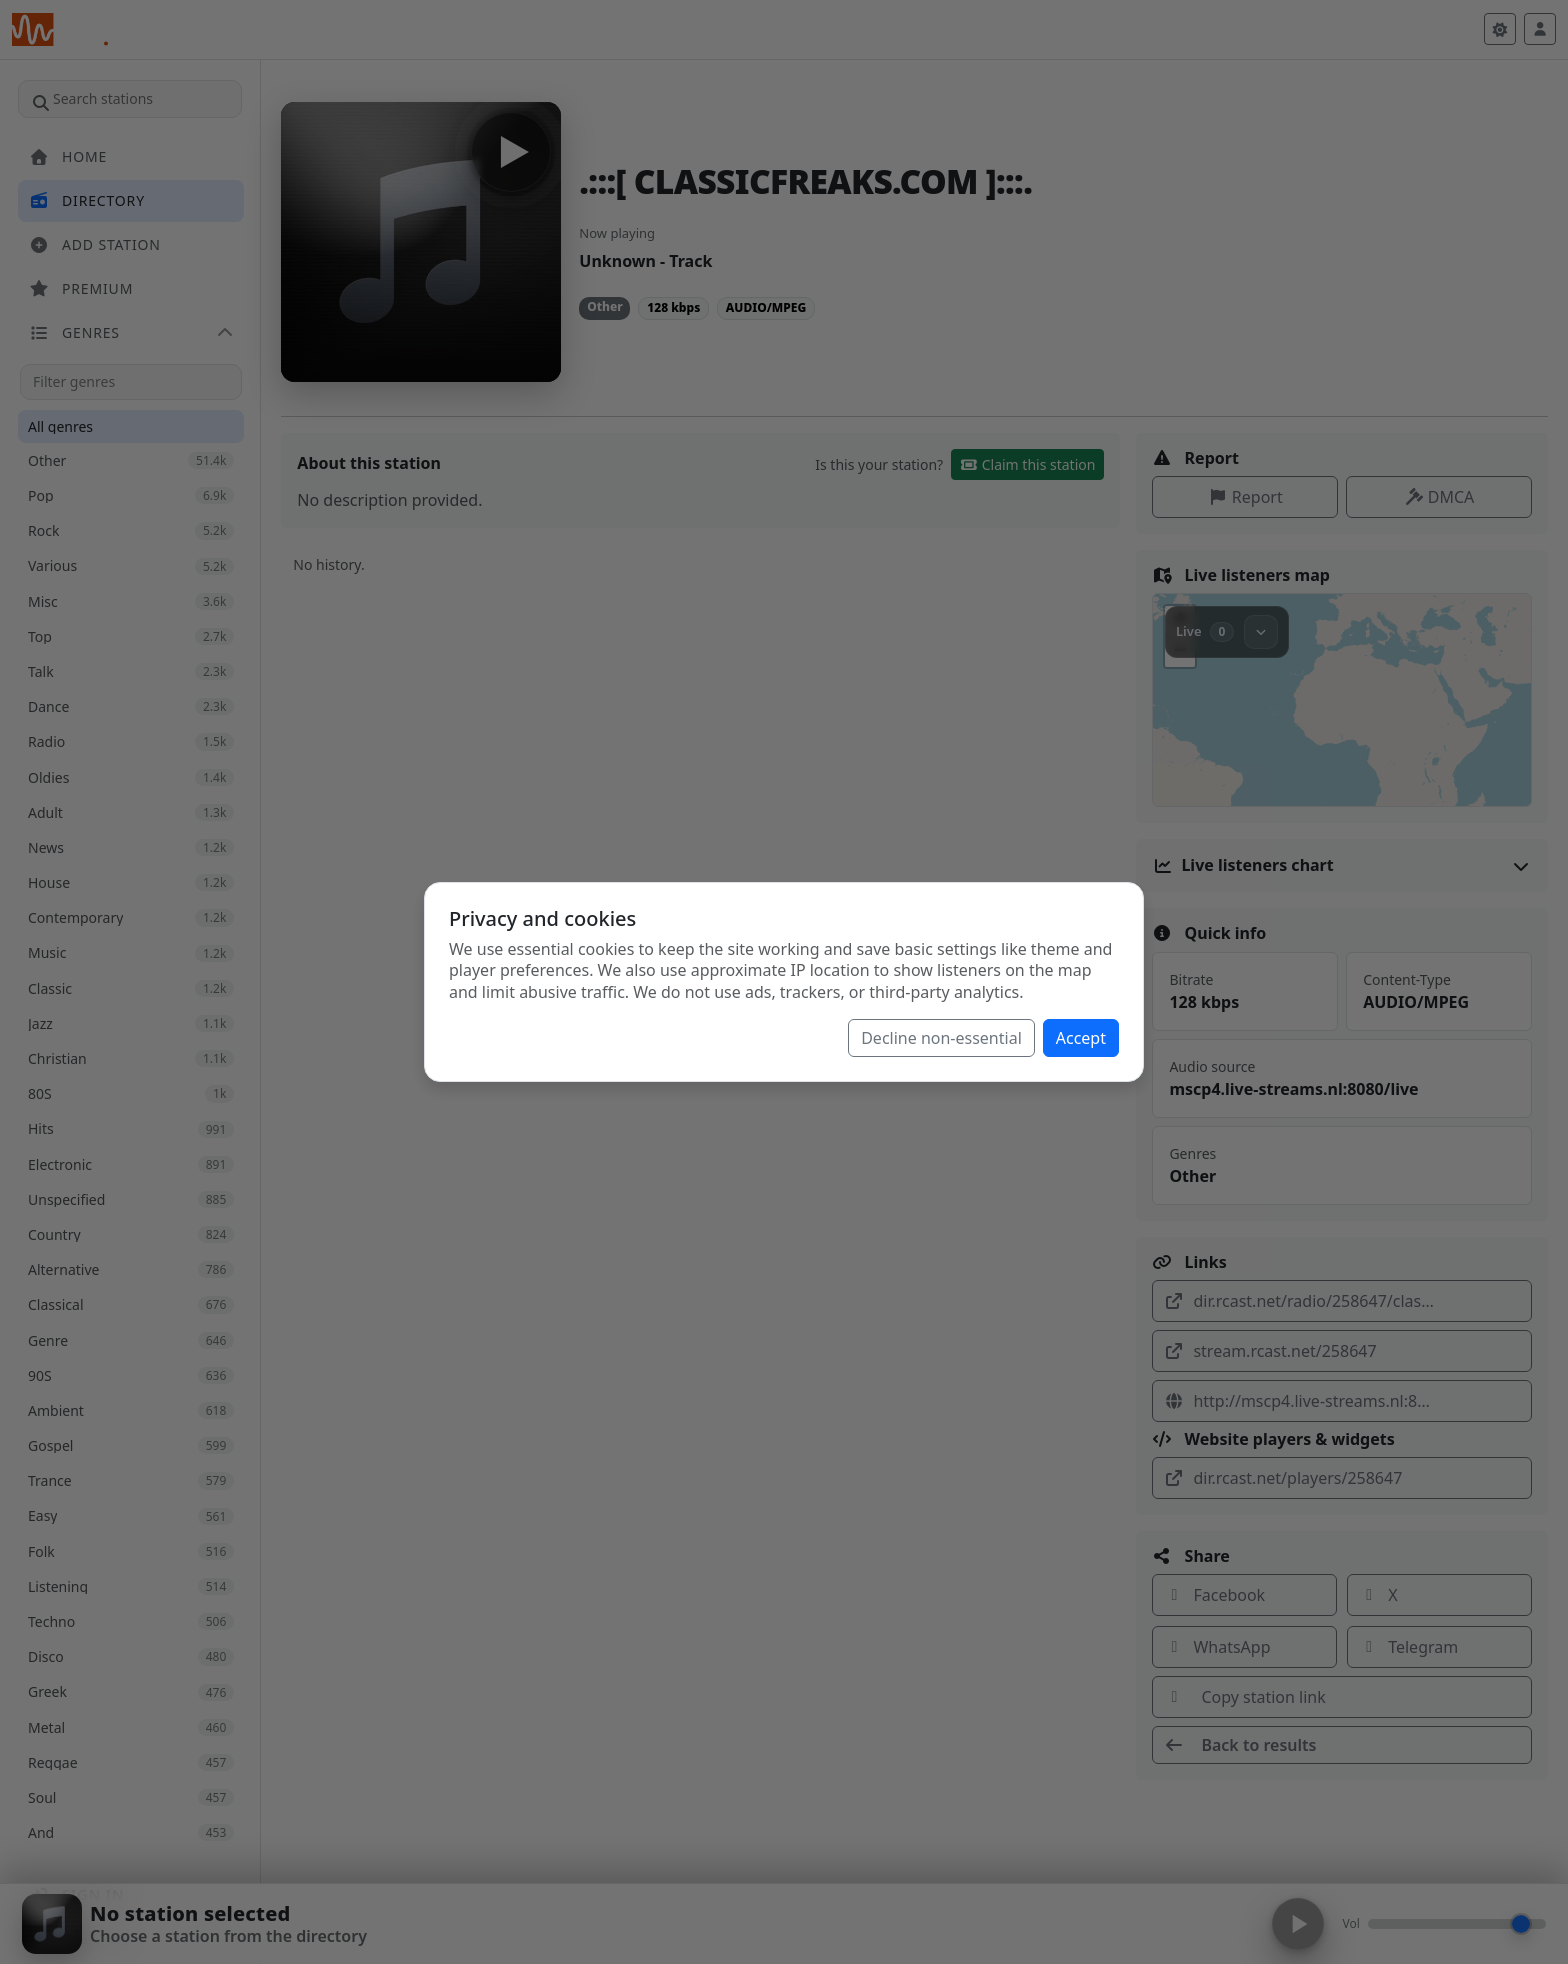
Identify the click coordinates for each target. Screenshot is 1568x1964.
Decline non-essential (941, 1038)
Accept (1081, 1038)
